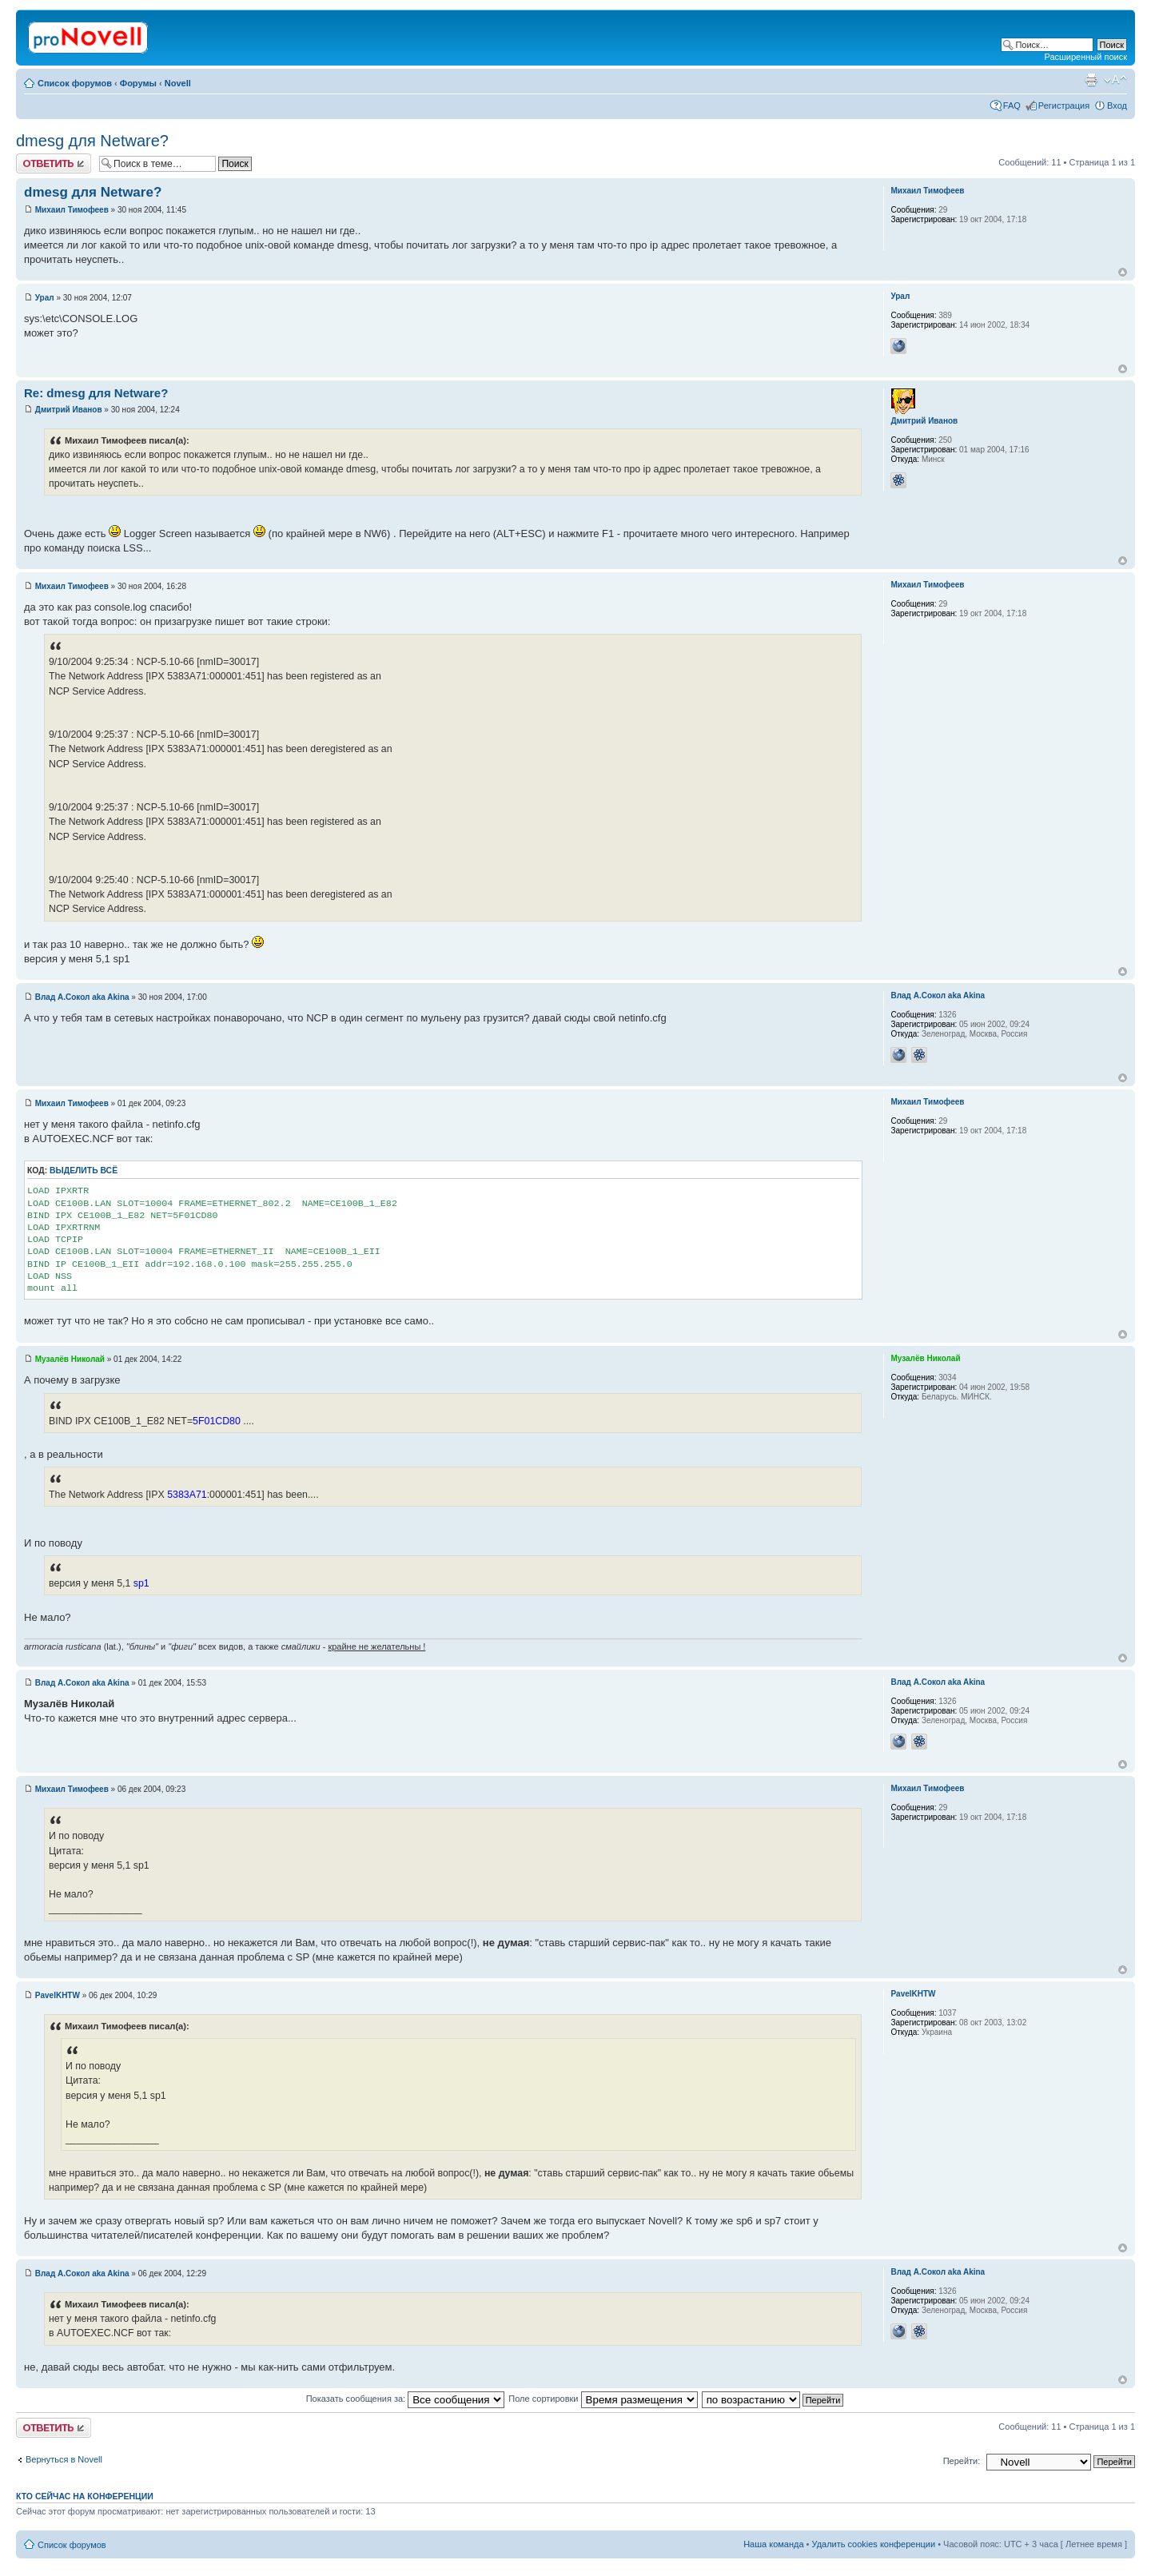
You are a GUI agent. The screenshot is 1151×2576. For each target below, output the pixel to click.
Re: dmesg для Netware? (96, 393)
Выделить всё (83, 1170)
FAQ (1012, 105)
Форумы (138, 83)
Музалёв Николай (70, 1359)
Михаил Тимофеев (72, 209)
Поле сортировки (602, 2398)
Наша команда (773, 2544)
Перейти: (962, 2461)
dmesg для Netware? (92, 140)
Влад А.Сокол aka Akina (82, 997)
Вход (1117, 105)
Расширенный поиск (1085, 57)
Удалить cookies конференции (874, 2544)
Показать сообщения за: (405, 2398)
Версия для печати (1091, 80)
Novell (178, 83)
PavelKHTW (57, 1995)
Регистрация (1063, 105)
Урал (44, 297)
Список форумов (75, 83)
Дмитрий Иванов (68, 409)
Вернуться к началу (1122, 272)
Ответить (53, 163)
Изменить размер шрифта (1115, 80)
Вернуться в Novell (64, 2459)
